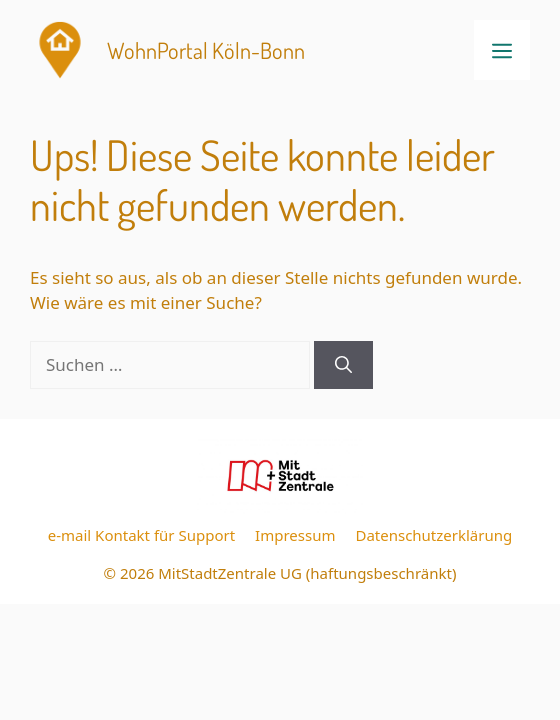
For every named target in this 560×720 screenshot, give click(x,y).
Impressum (295, 535)
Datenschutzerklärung (433, 535)
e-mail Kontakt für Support (141, 535)
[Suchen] (343, 365)
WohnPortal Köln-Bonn (206, 50)
